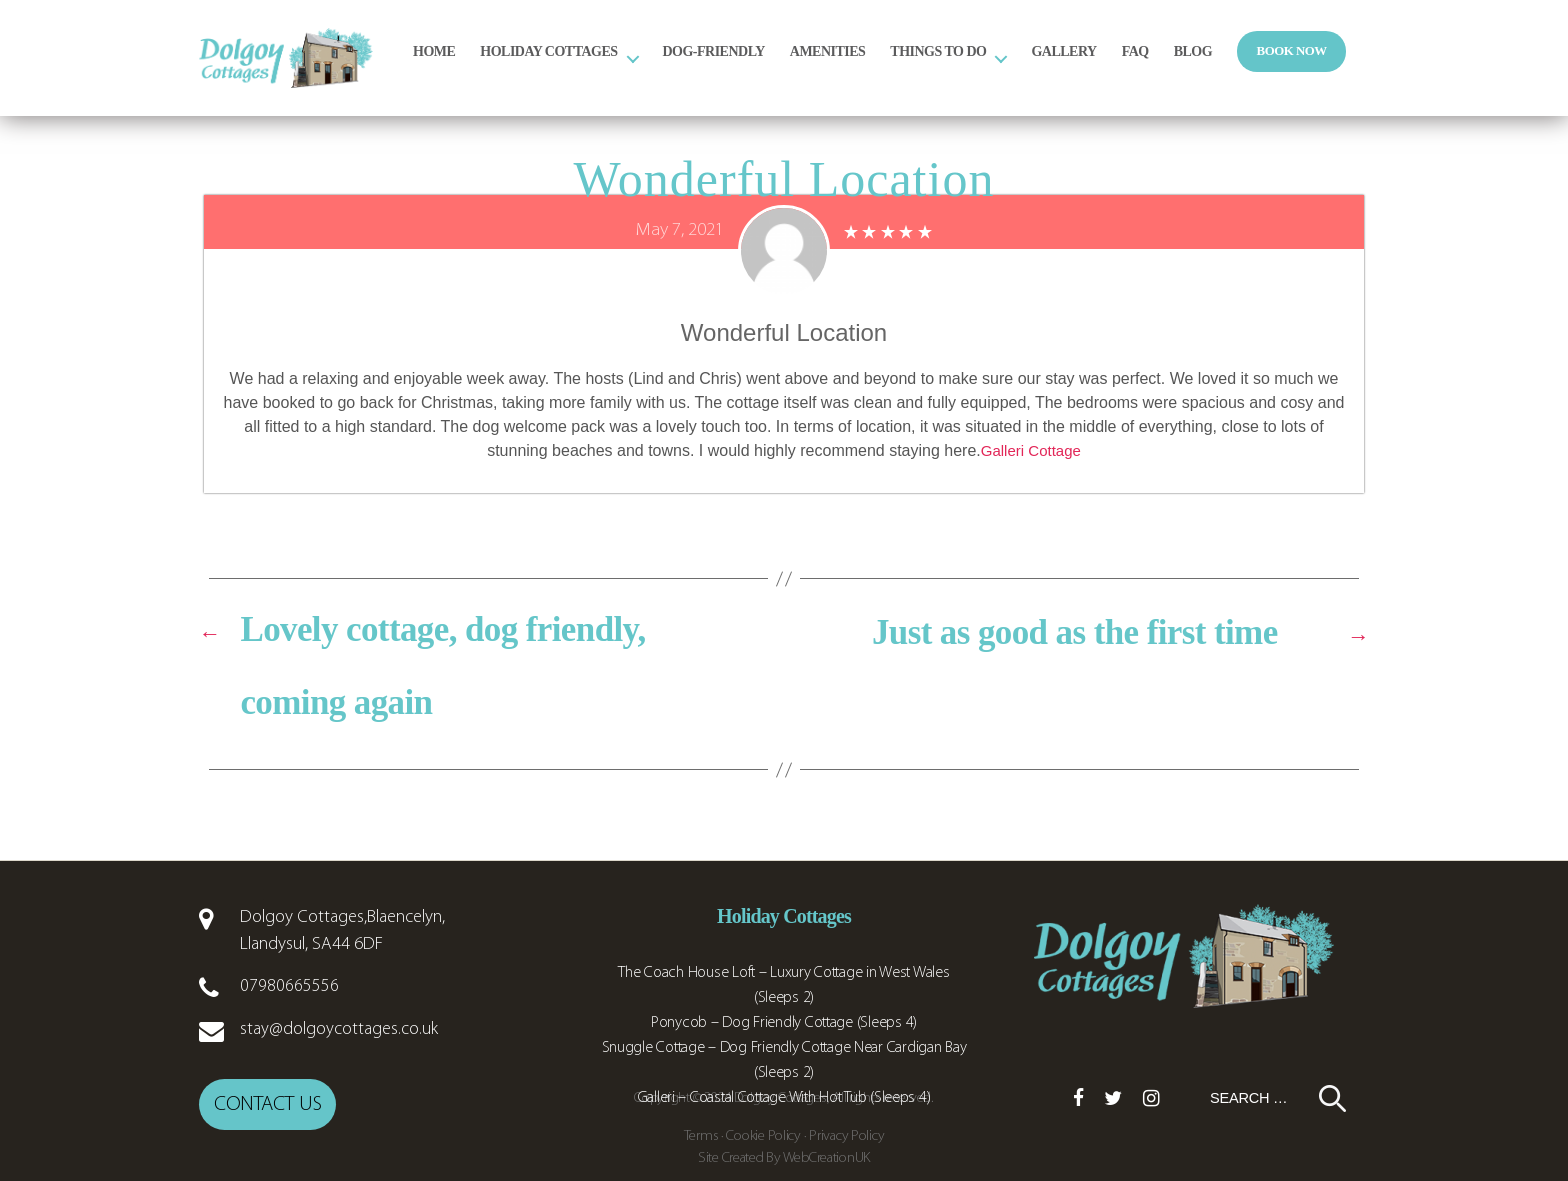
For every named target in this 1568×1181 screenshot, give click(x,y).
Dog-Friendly (801, 66)
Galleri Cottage (1030, 450)
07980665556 (289, 986)
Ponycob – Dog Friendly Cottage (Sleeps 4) (784, 1023)
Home (521, 66)
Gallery (1150, 66)
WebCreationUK (827, 1153)
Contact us (267, 1101)
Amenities (915, 66)
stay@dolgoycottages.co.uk (339, 1029)
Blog (1280, 66)
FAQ (1222, 66)
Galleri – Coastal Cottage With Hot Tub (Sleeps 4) (784, 1098)
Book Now (1379, 66)
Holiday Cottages (635, 66)
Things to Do (1025, 66)
